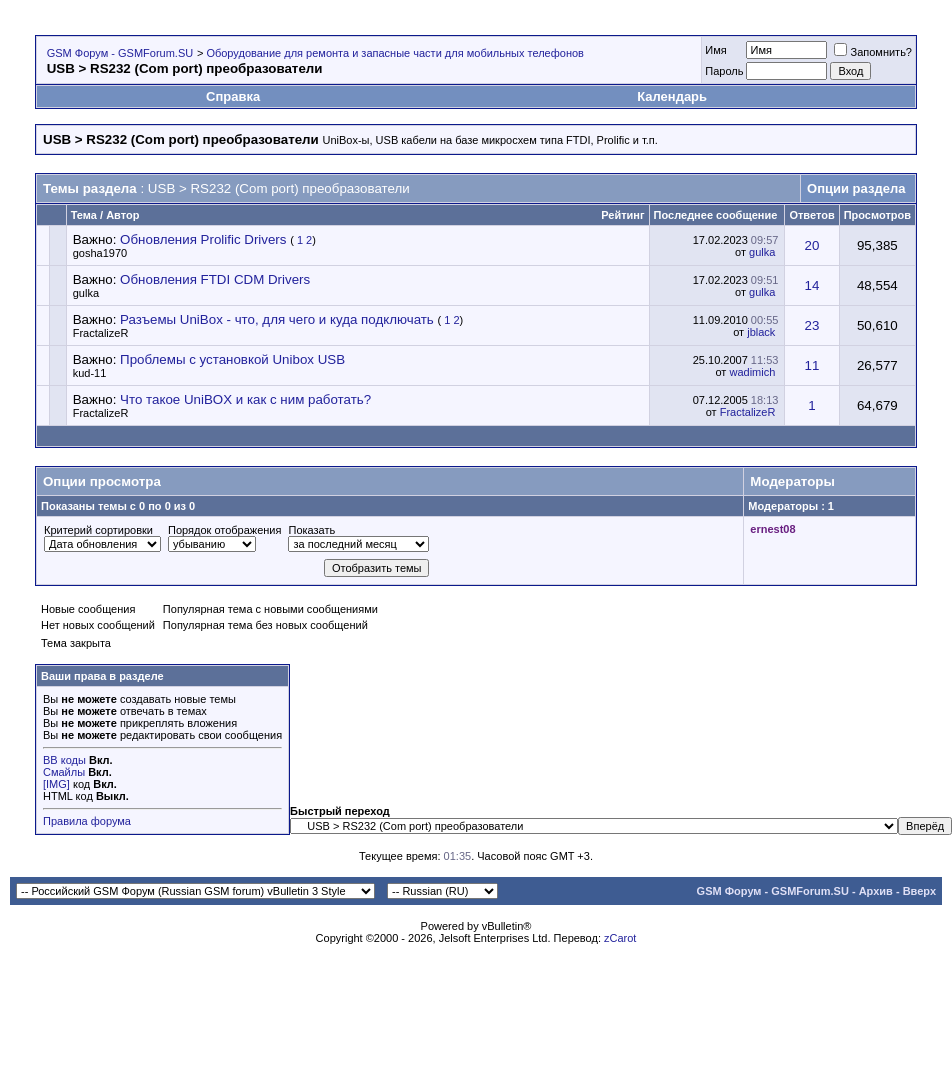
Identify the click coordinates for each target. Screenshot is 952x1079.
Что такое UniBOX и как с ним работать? (245, 399)
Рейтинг (622, 215)
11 (812, 365)
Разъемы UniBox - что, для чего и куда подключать (277, 319)
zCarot (620, 938)
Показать (311, 530)
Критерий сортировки (98, 530)
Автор (122, 215)
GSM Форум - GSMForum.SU (120, 53)
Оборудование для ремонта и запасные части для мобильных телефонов (395, 53)
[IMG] (56, 784)
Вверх (919, 891)
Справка (233, 96)
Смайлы (64, 772)
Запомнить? (873, 52)
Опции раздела (856, 188)
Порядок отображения (224, 530)
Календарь (672, 96)
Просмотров (877, 215)
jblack (761, 332)
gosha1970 (100, 253)
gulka (762, 252)
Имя (715, 50)
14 (812, 285)
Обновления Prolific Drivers (203, 239)
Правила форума (87, 821)
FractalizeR (101, 333)
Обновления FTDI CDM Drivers (215, 279)
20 (812, 245)
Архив (876, 891)
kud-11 (90, 373)
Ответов (811, 215)
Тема (84, 215)
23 (812, 325)
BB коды (64, 760)
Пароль (724, 71)
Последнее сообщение (716, 215)
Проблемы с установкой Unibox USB (232, 359)
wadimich (752, 372)
